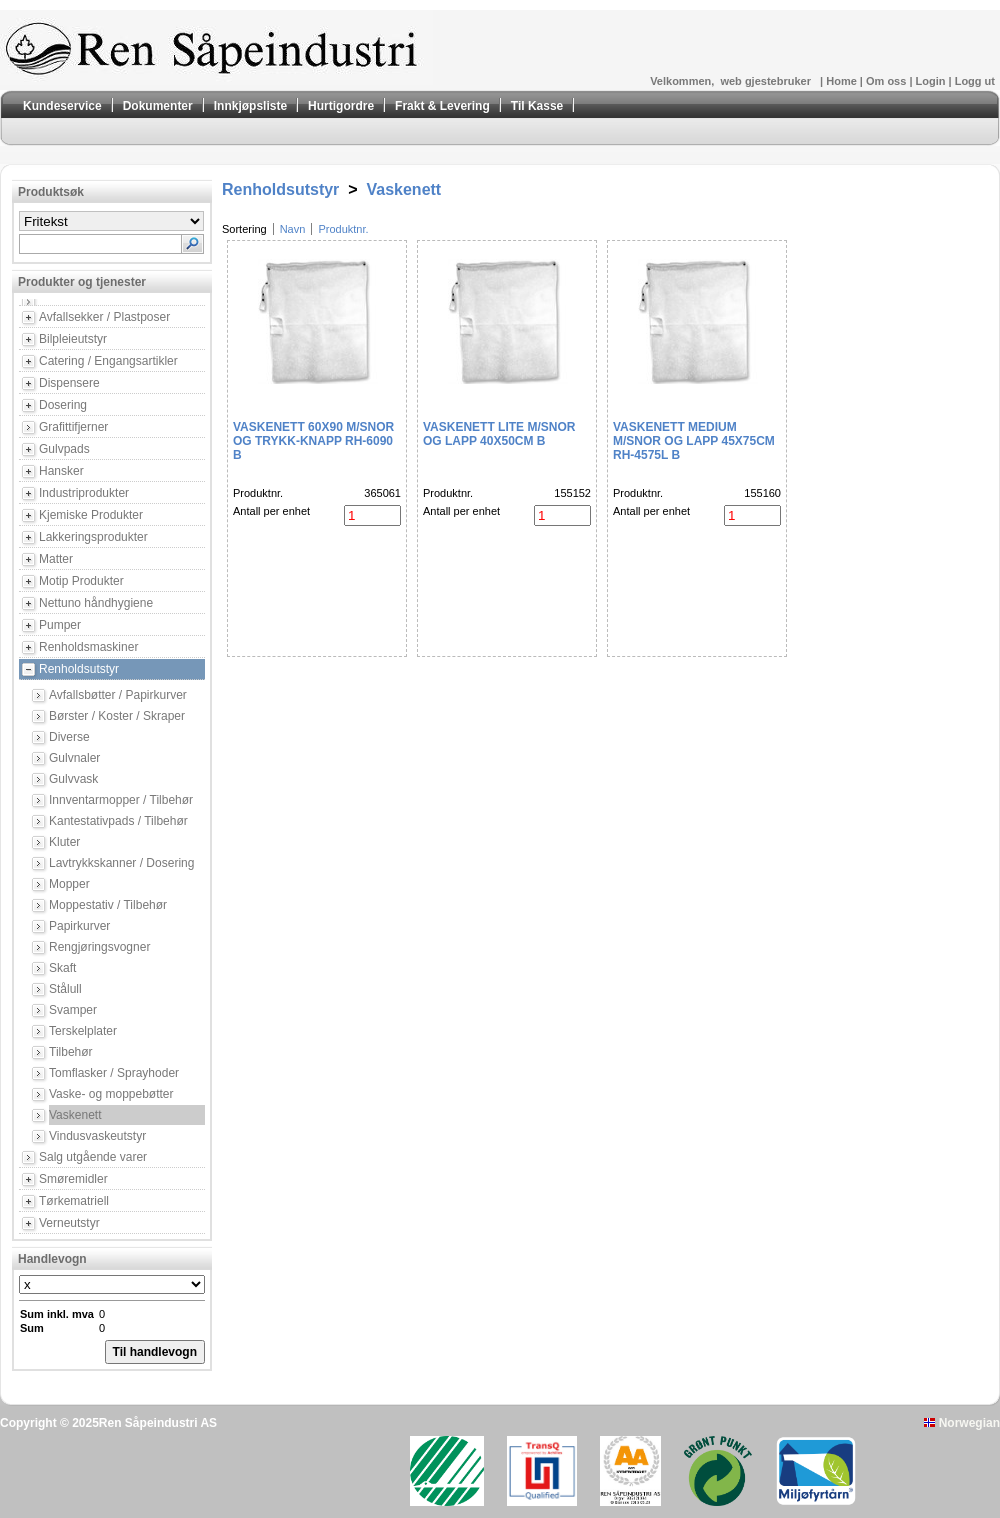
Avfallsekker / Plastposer (104, 317)
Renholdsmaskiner (88, 647)
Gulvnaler (74, 758)
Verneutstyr (69, 1223)
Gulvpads (64, 449)
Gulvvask (73, 779)
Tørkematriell (74, 1201)
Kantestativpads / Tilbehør (118, 821)
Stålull (65, 989)
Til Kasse (537, 106)
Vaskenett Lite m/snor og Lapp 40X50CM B (499, 434)
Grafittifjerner (73, 427)
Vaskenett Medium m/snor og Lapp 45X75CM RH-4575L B (694, 441)
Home (843, 81)
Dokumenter (158, 106)
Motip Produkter (81, 581)
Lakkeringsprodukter (93, 537)
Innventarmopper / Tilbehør (121, 800)
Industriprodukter (84, 493)
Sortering (244, 229)
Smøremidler (73, 1179)
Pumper (60, 625)
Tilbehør (71, 1052)
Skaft (62, 968)
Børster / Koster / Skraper (117, 716)
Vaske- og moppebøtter (111, 1094)
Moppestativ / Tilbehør (108, 905)
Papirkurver (79, 926)
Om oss (887, 81)
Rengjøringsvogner (99, 947)
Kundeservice (62, 106)
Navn (293, 229)
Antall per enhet (271, 511)
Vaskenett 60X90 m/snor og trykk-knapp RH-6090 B (313, 441)
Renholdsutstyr (79, 669)
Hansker (61, 471)
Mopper (69, 884)
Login (932, 81)
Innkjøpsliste (250, 106)
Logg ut (975, 81)
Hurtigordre (341, 106)
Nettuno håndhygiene (96, 603)
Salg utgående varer (93, 1157)
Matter (56, 559)
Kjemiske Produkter (91, 515)
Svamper (73, 1010)
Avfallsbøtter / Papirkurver (118, 695)
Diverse (69, 737)
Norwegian (962, 1423)
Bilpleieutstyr (73, 339)
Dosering (63, 405)
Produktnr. (343, 229)
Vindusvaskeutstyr (97, 1136)
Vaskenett (75, 1115)
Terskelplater (83, 1031)
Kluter (64, 842)
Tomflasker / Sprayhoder (114, 1073)
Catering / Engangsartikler (108, 361)
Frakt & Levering (442, 106)
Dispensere (69, 383)
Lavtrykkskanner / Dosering (121, 863)
